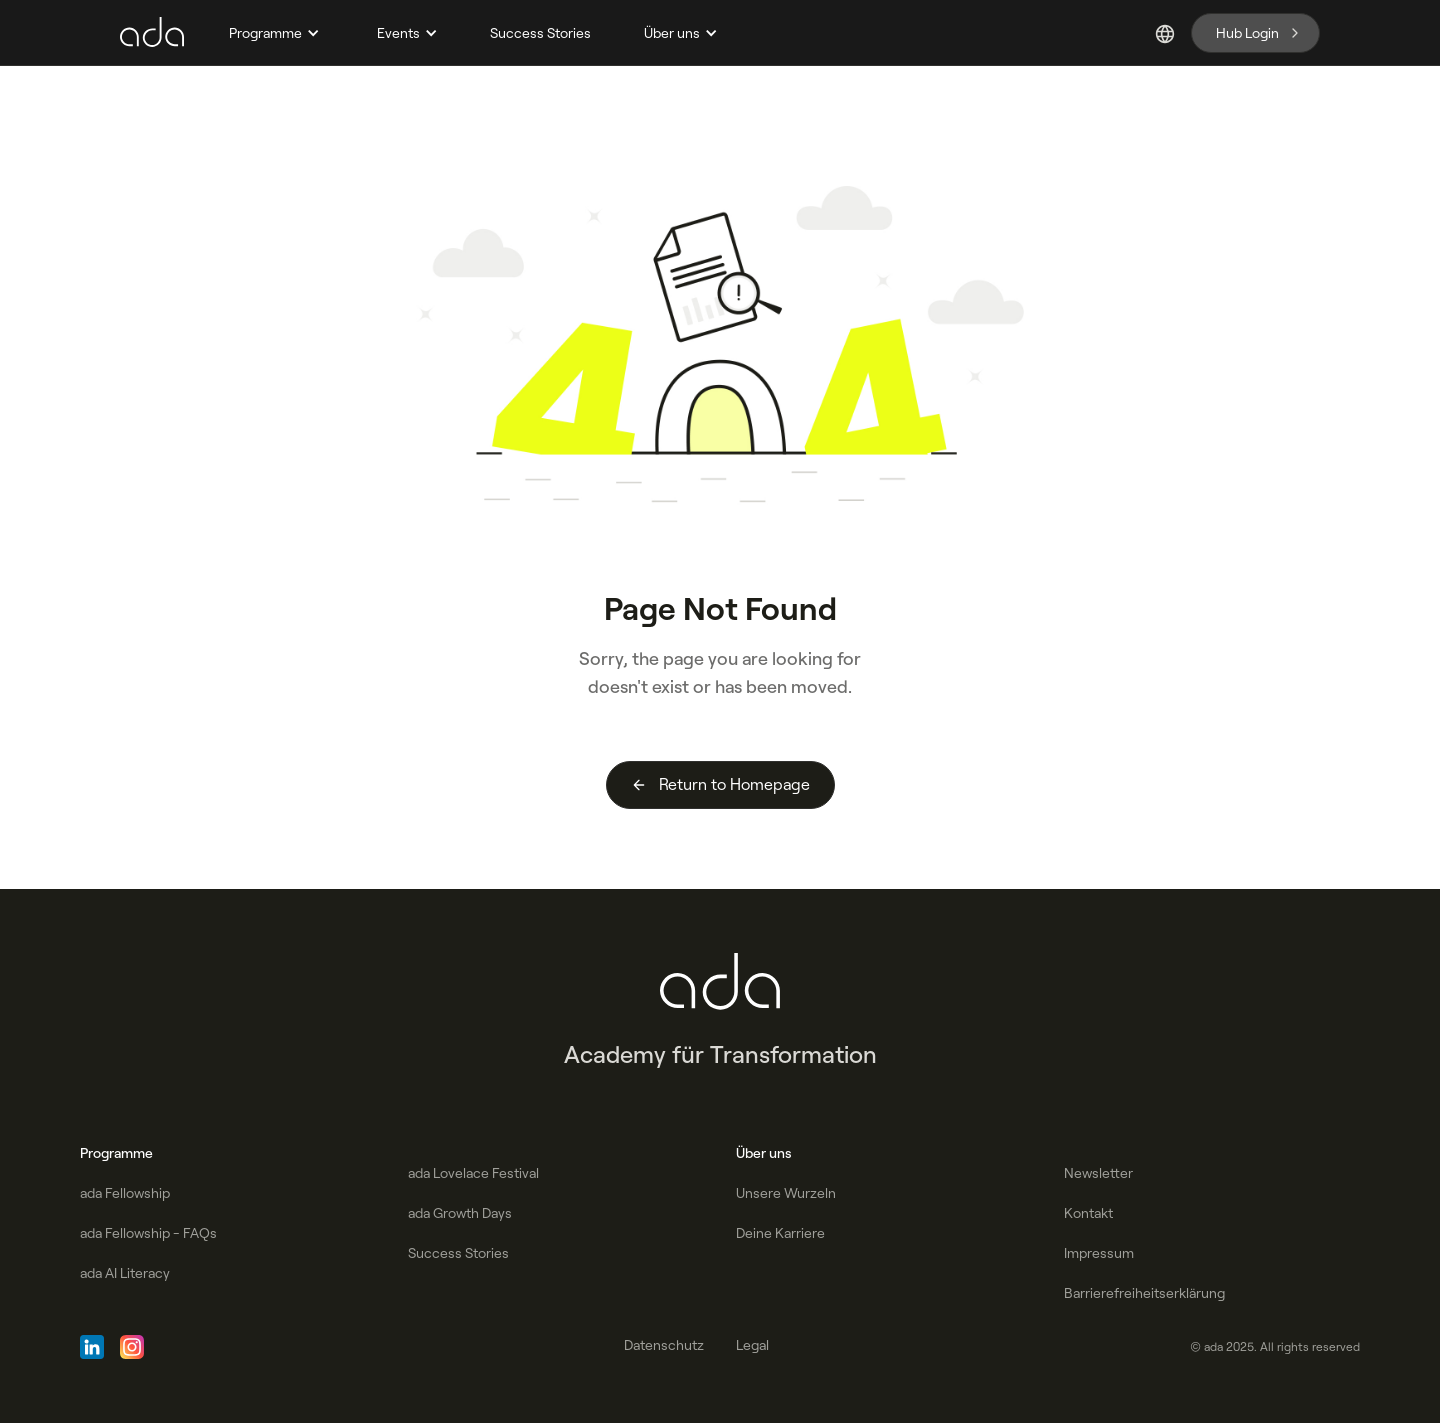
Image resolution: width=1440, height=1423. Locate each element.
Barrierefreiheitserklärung (1144, 1293)
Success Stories (540, 33)
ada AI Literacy (125, 1273)
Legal (752, 1345)
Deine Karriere (780, 1233)
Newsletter (1098, 1173)
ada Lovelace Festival (473, 1173)
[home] (152, 33)
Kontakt (1088, 1213)
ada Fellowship (125, 1193)
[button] (271, 33)
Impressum (1099, 1253)
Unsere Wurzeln (786, 1193)
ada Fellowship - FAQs (148, 1233)
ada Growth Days (460, 1213)
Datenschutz (664, 1345)
